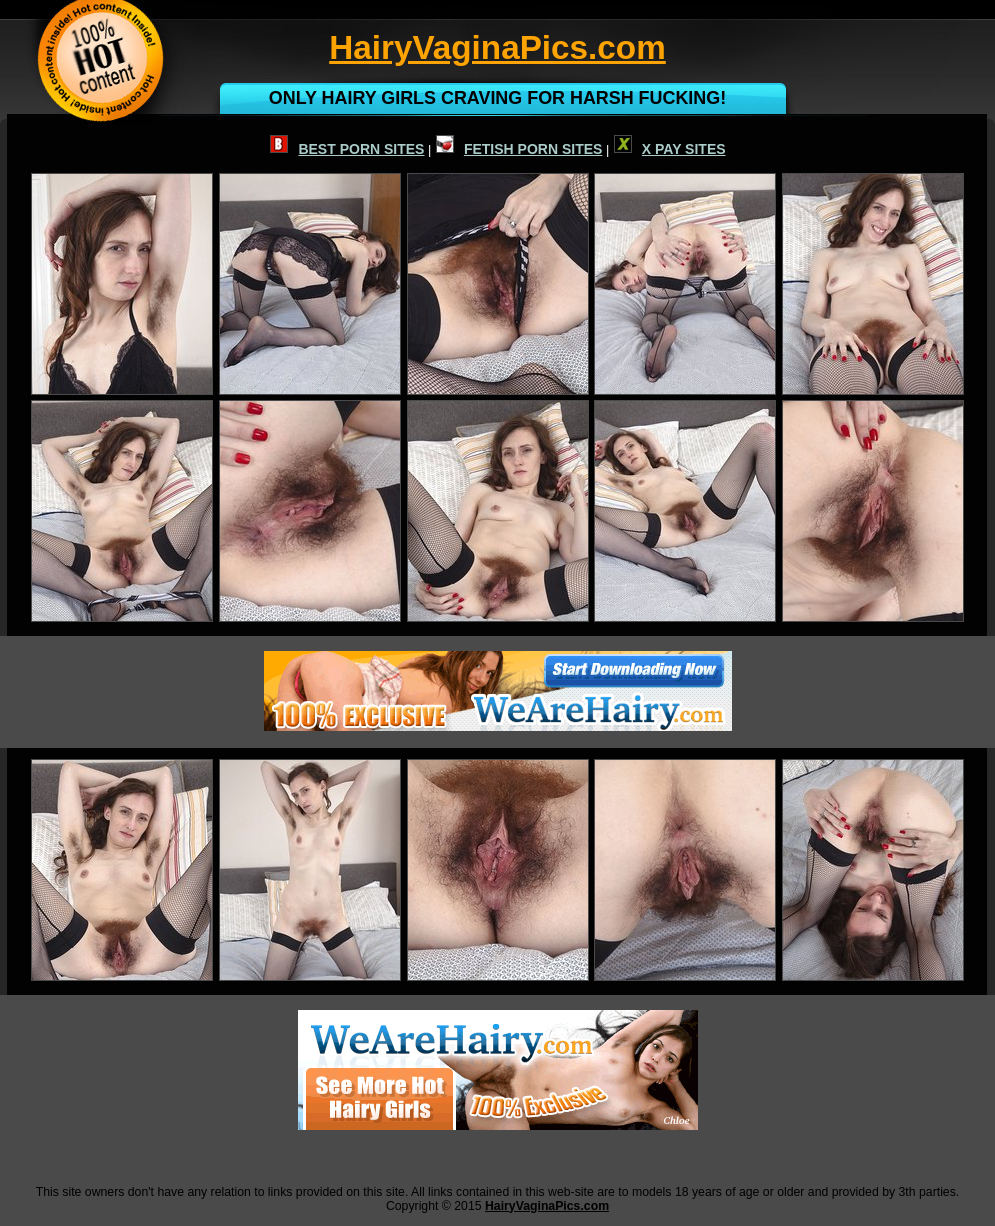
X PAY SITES (670, 149)
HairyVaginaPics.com (547, 1206)
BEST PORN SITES (347, 149)
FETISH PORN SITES (519, 149)
